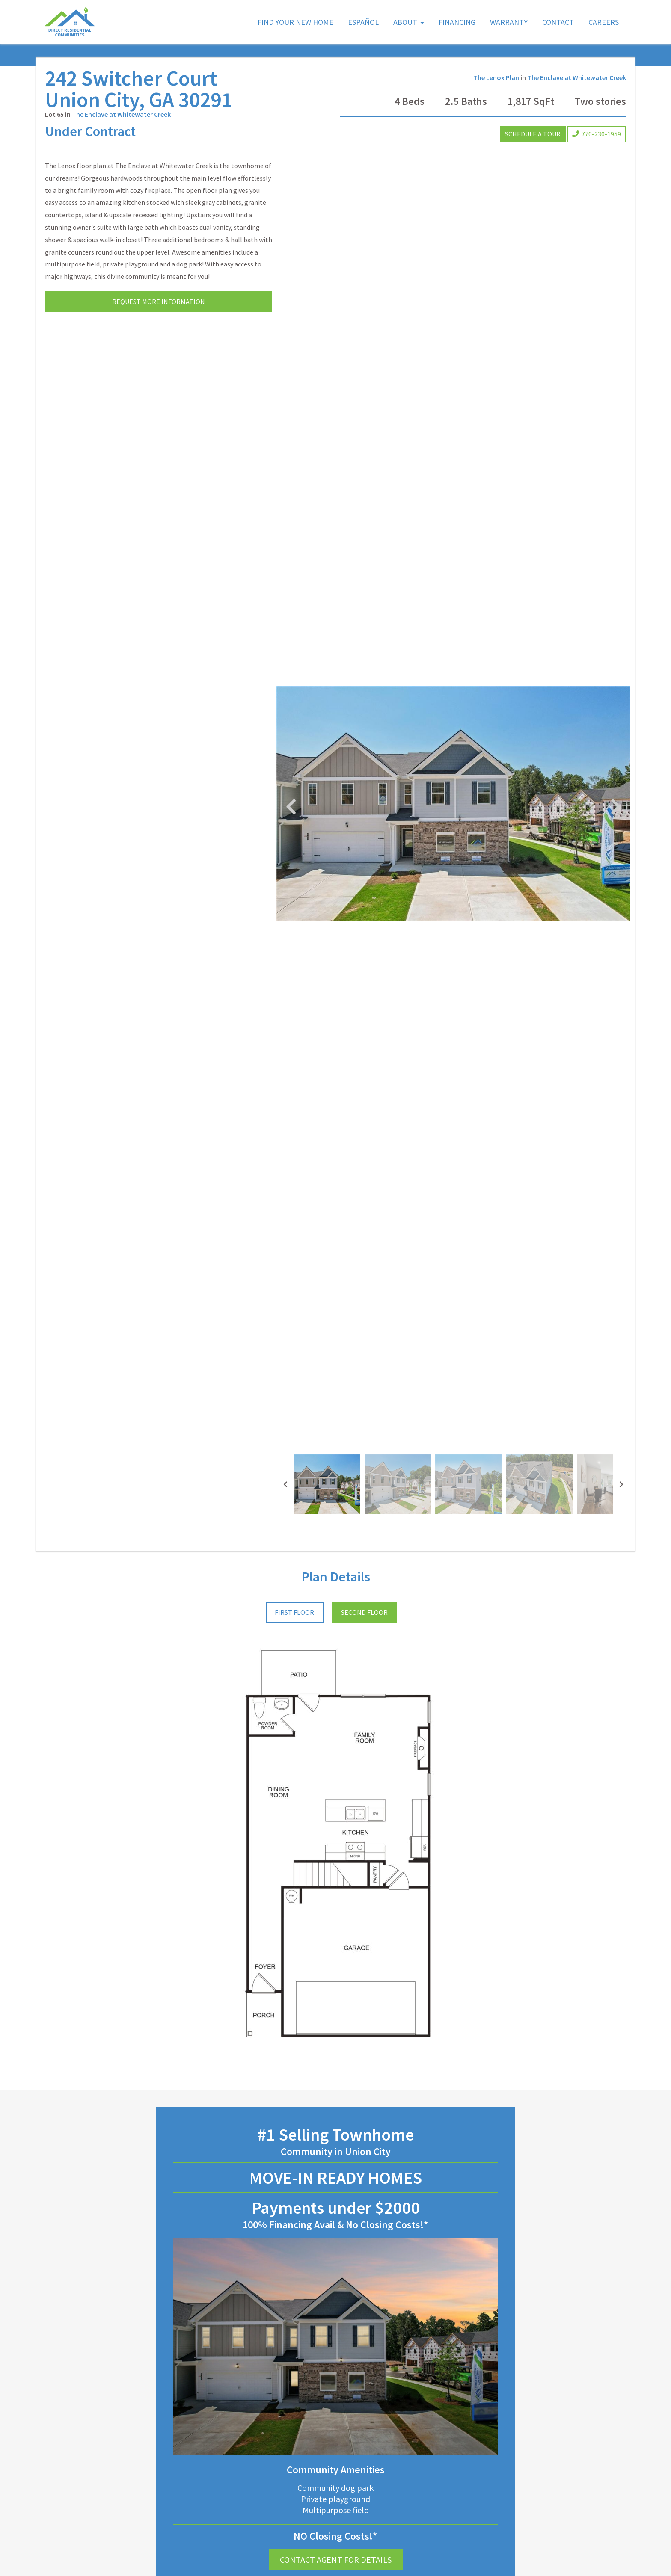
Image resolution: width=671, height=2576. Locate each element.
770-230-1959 (596, 134)
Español (363, 22)
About (405, 22)
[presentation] (285, 1484)
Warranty (509, 22)
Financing (457, 22)
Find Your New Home (295, 22)
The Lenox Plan (496, 77)
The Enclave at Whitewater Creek (121, 114)
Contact (558, 22)
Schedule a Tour (533, 134)
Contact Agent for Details (336, 2559)
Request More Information (158, 301)
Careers (603, 22)
